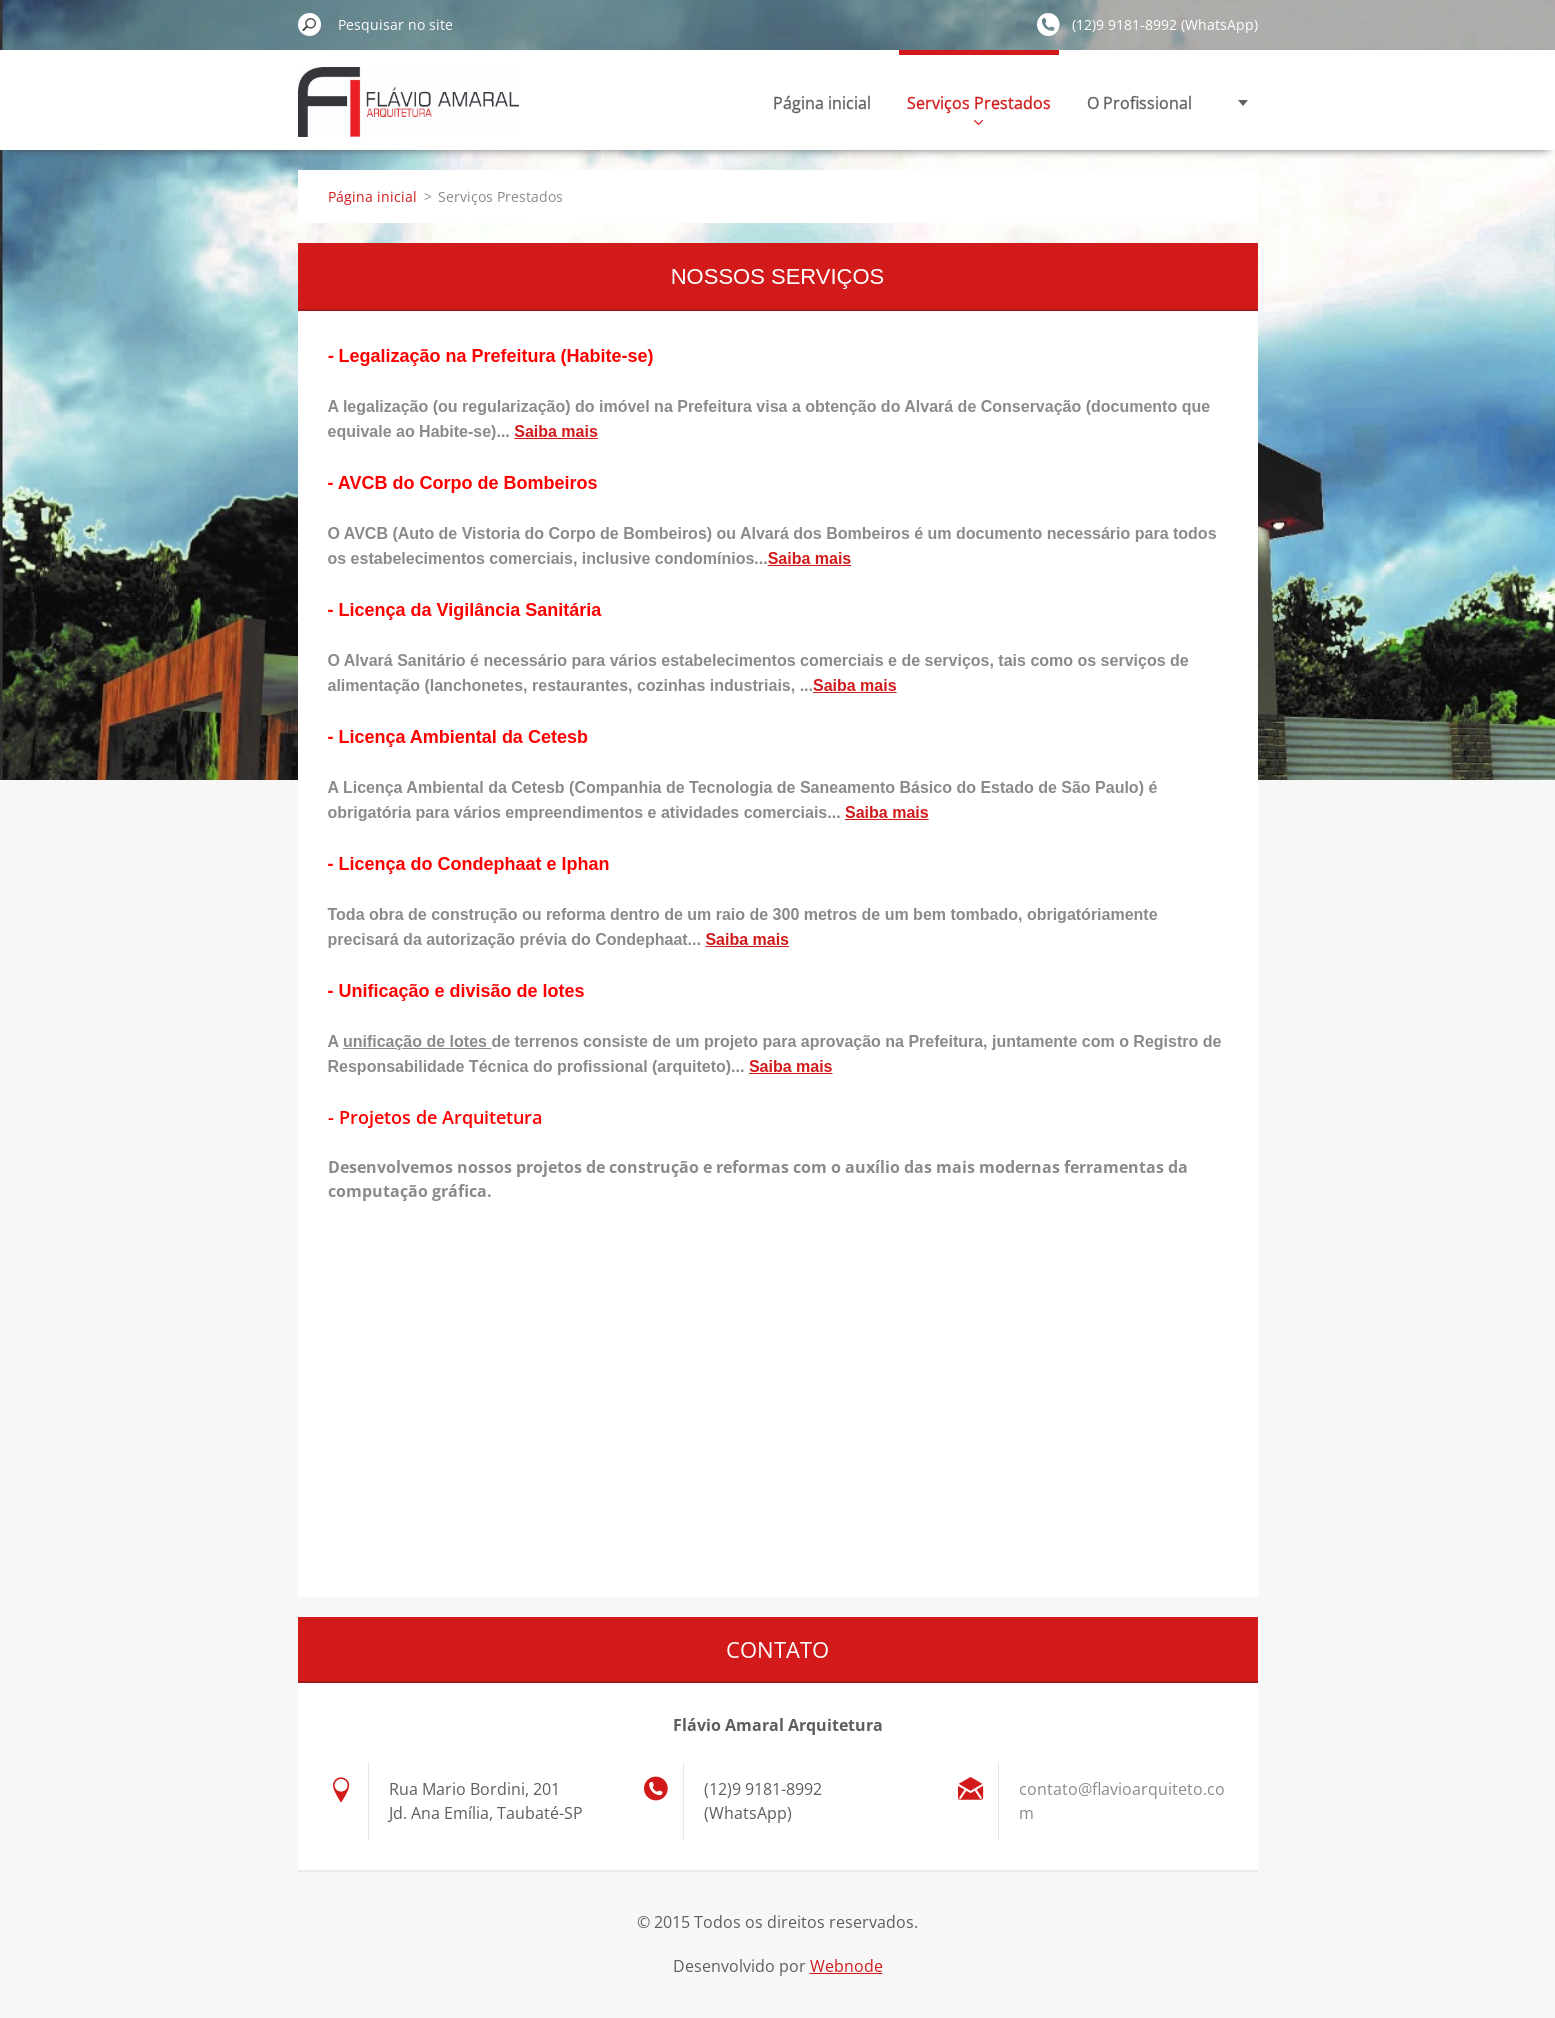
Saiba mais (556, 431)
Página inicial (822, 103)
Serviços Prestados (979, 108)
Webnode (846, 1966)
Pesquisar (310, 24)
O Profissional (1139, 103)
